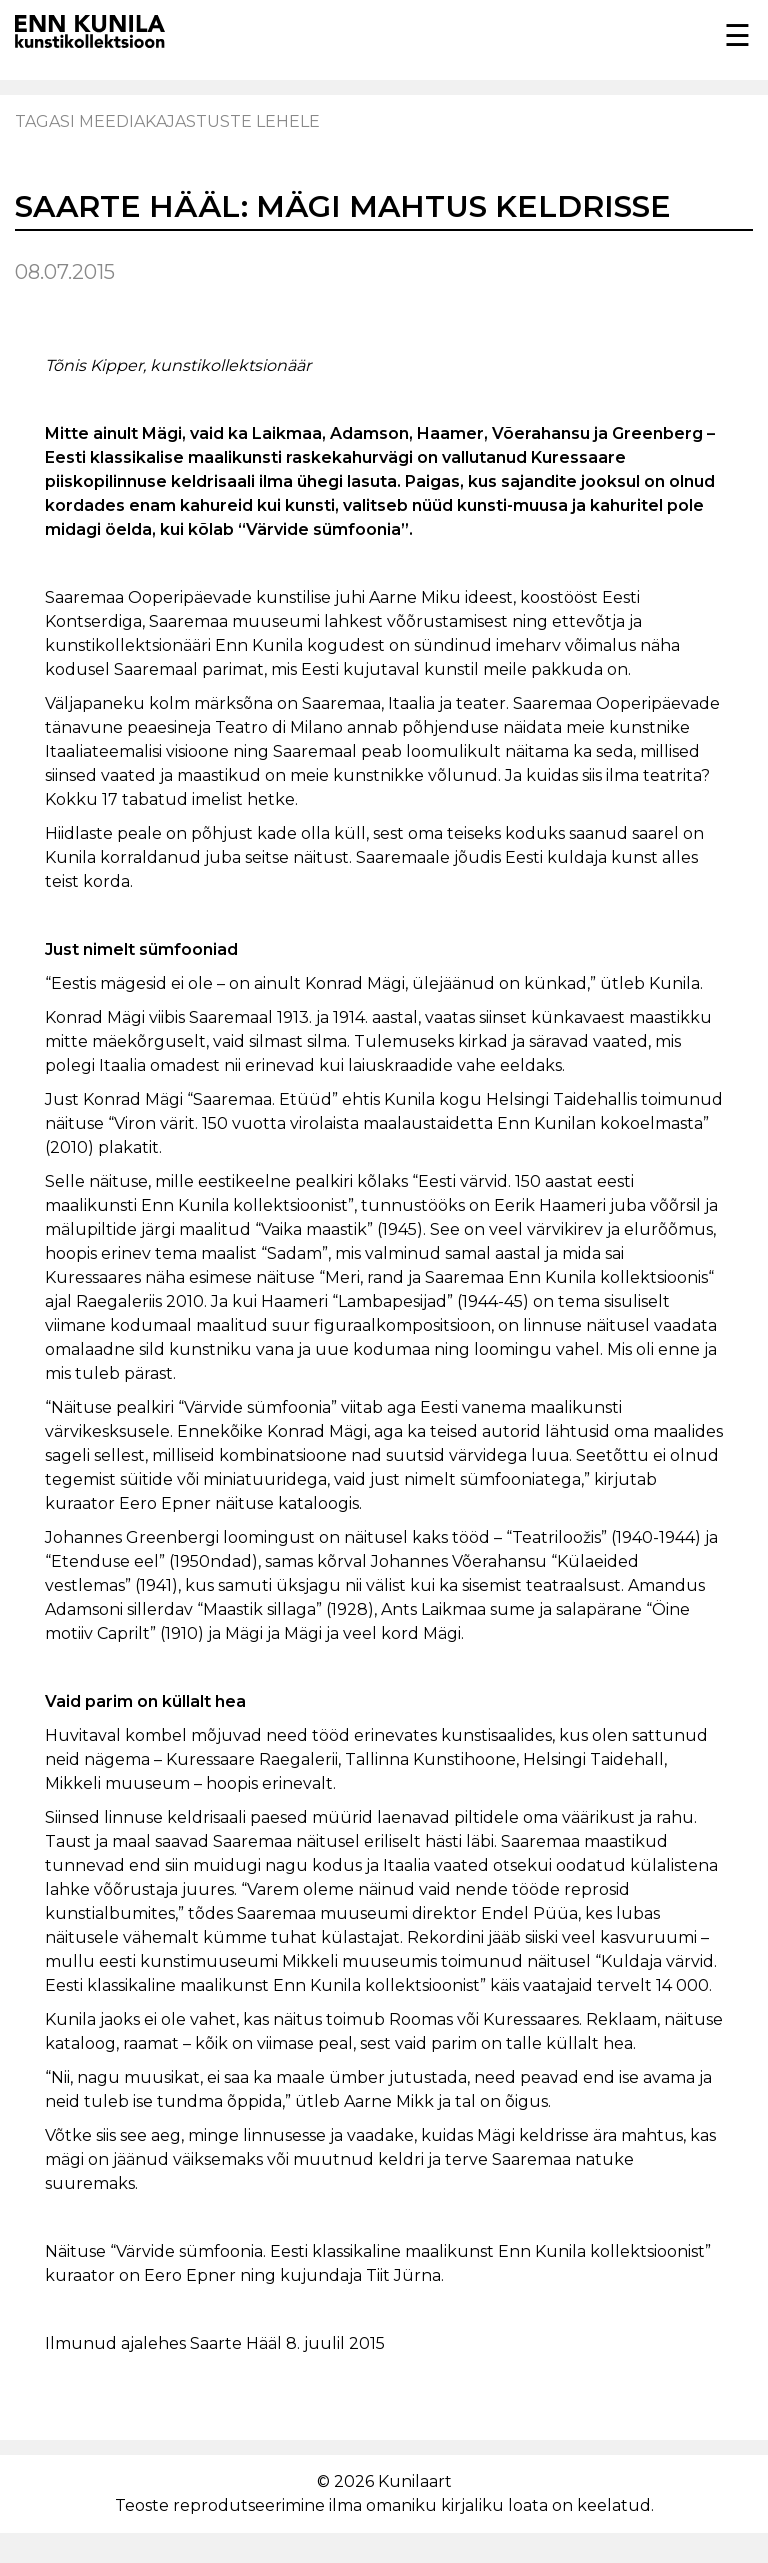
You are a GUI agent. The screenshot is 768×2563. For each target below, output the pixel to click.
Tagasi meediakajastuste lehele (167, 121)
